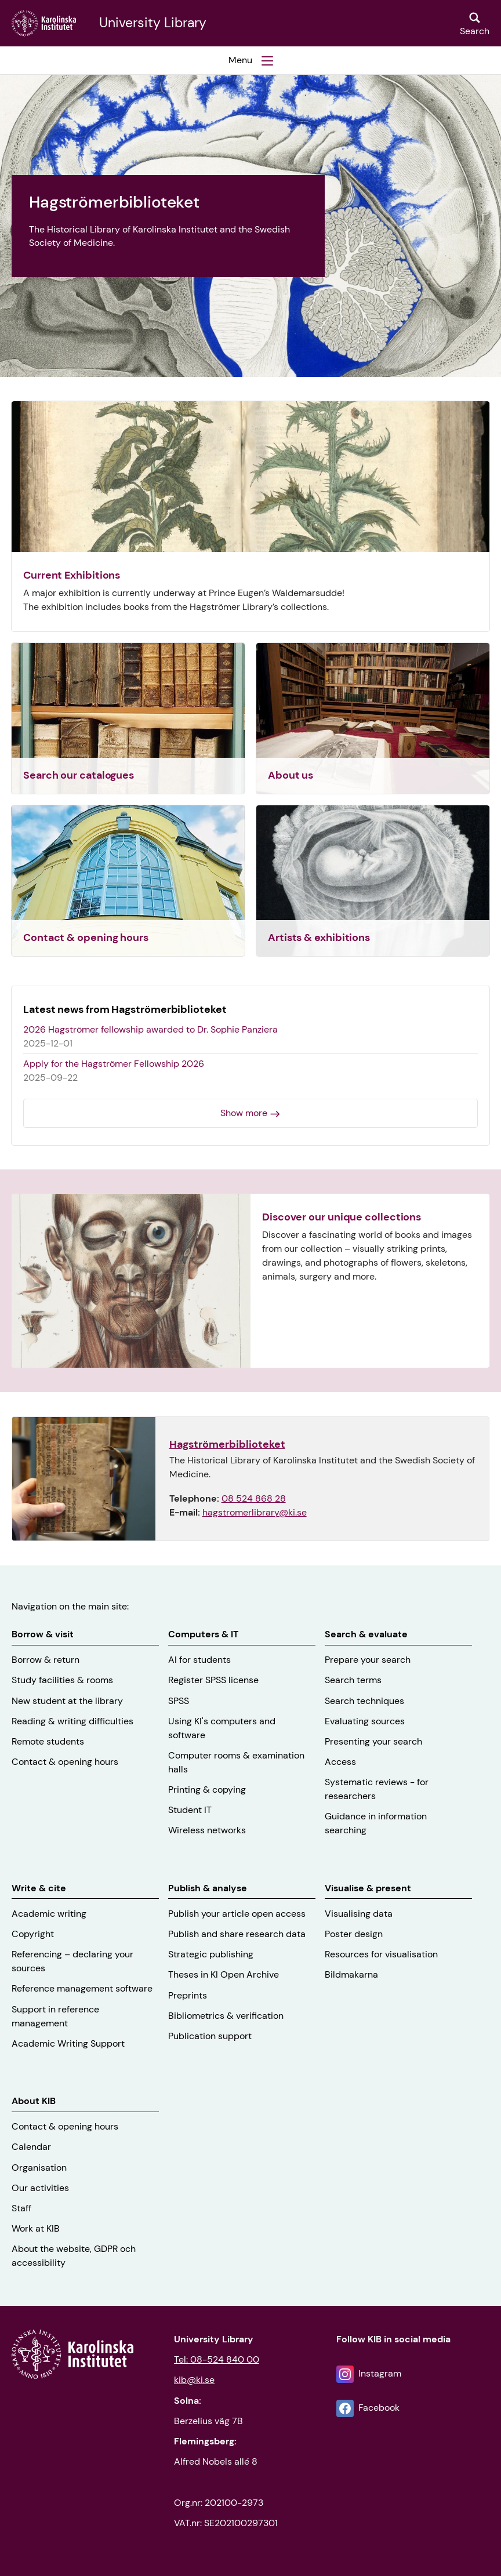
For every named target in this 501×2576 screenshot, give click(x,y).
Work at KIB (36, 2228)
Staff (21, 2208)
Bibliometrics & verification (226, 2016)
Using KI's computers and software (221, 1728)
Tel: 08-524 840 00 (216, 2359)
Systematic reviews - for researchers (377, 1789)
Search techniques (364, 1701)
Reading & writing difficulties (72, 1721)
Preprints (187, 1995)
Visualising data (359, 1914)
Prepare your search (368, 1660)
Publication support (210, 2036)
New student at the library (67, 1701)
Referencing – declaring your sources (72, 1961)
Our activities (40, 2188)
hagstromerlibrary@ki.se (254, 1512)
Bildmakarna (351, 1974)
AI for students (199, 1660)
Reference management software (82, 1988)
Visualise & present (368, 1888)
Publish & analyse (207, 1888)
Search (474, 31)
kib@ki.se (194, 2380)
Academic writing (49, 1914)
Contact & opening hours (65, 1762)
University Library (152, 23)
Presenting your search (373, 1741)
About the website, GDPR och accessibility (74, 2256)
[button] (250, 60)
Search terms (353, 1680)
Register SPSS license (213, 1680)
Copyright (33, 1934)
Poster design (354, 1934)
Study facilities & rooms (62, 1680)
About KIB (34, 2101)
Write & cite (39, 1888)
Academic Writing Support (68, 2043)
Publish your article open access (237, 1914)
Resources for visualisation (381, 1954)
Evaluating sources (365, 1721)
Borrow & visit (43, 1634)
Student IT (190, 1810)
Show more (243, 1113)
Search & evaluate (366, 1634)
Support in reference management (55, 2016)
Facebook (379, 2407)
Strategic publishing (210, 1954)
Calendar (31, 2147)
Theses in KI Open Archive (223, 1974)
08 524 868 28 (254, 1498)
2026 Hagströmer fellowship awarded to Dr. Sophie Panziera (150, 1029)
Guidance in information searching (376, 1823)
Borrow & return (45, 1660)
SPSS (178, 1701)
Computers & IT (203, 1634)
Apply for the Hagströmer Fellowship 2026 (113, 1064)
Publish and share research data (237, 1934)
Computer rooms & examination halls (236, 1762)
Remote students (48, 1741)
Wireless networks (207, 1830)
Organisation (39, 2167)
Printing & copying (207, 1789)
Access (340, 1762)
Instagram (379, 2373)
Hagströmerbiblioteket (227, 1444)
